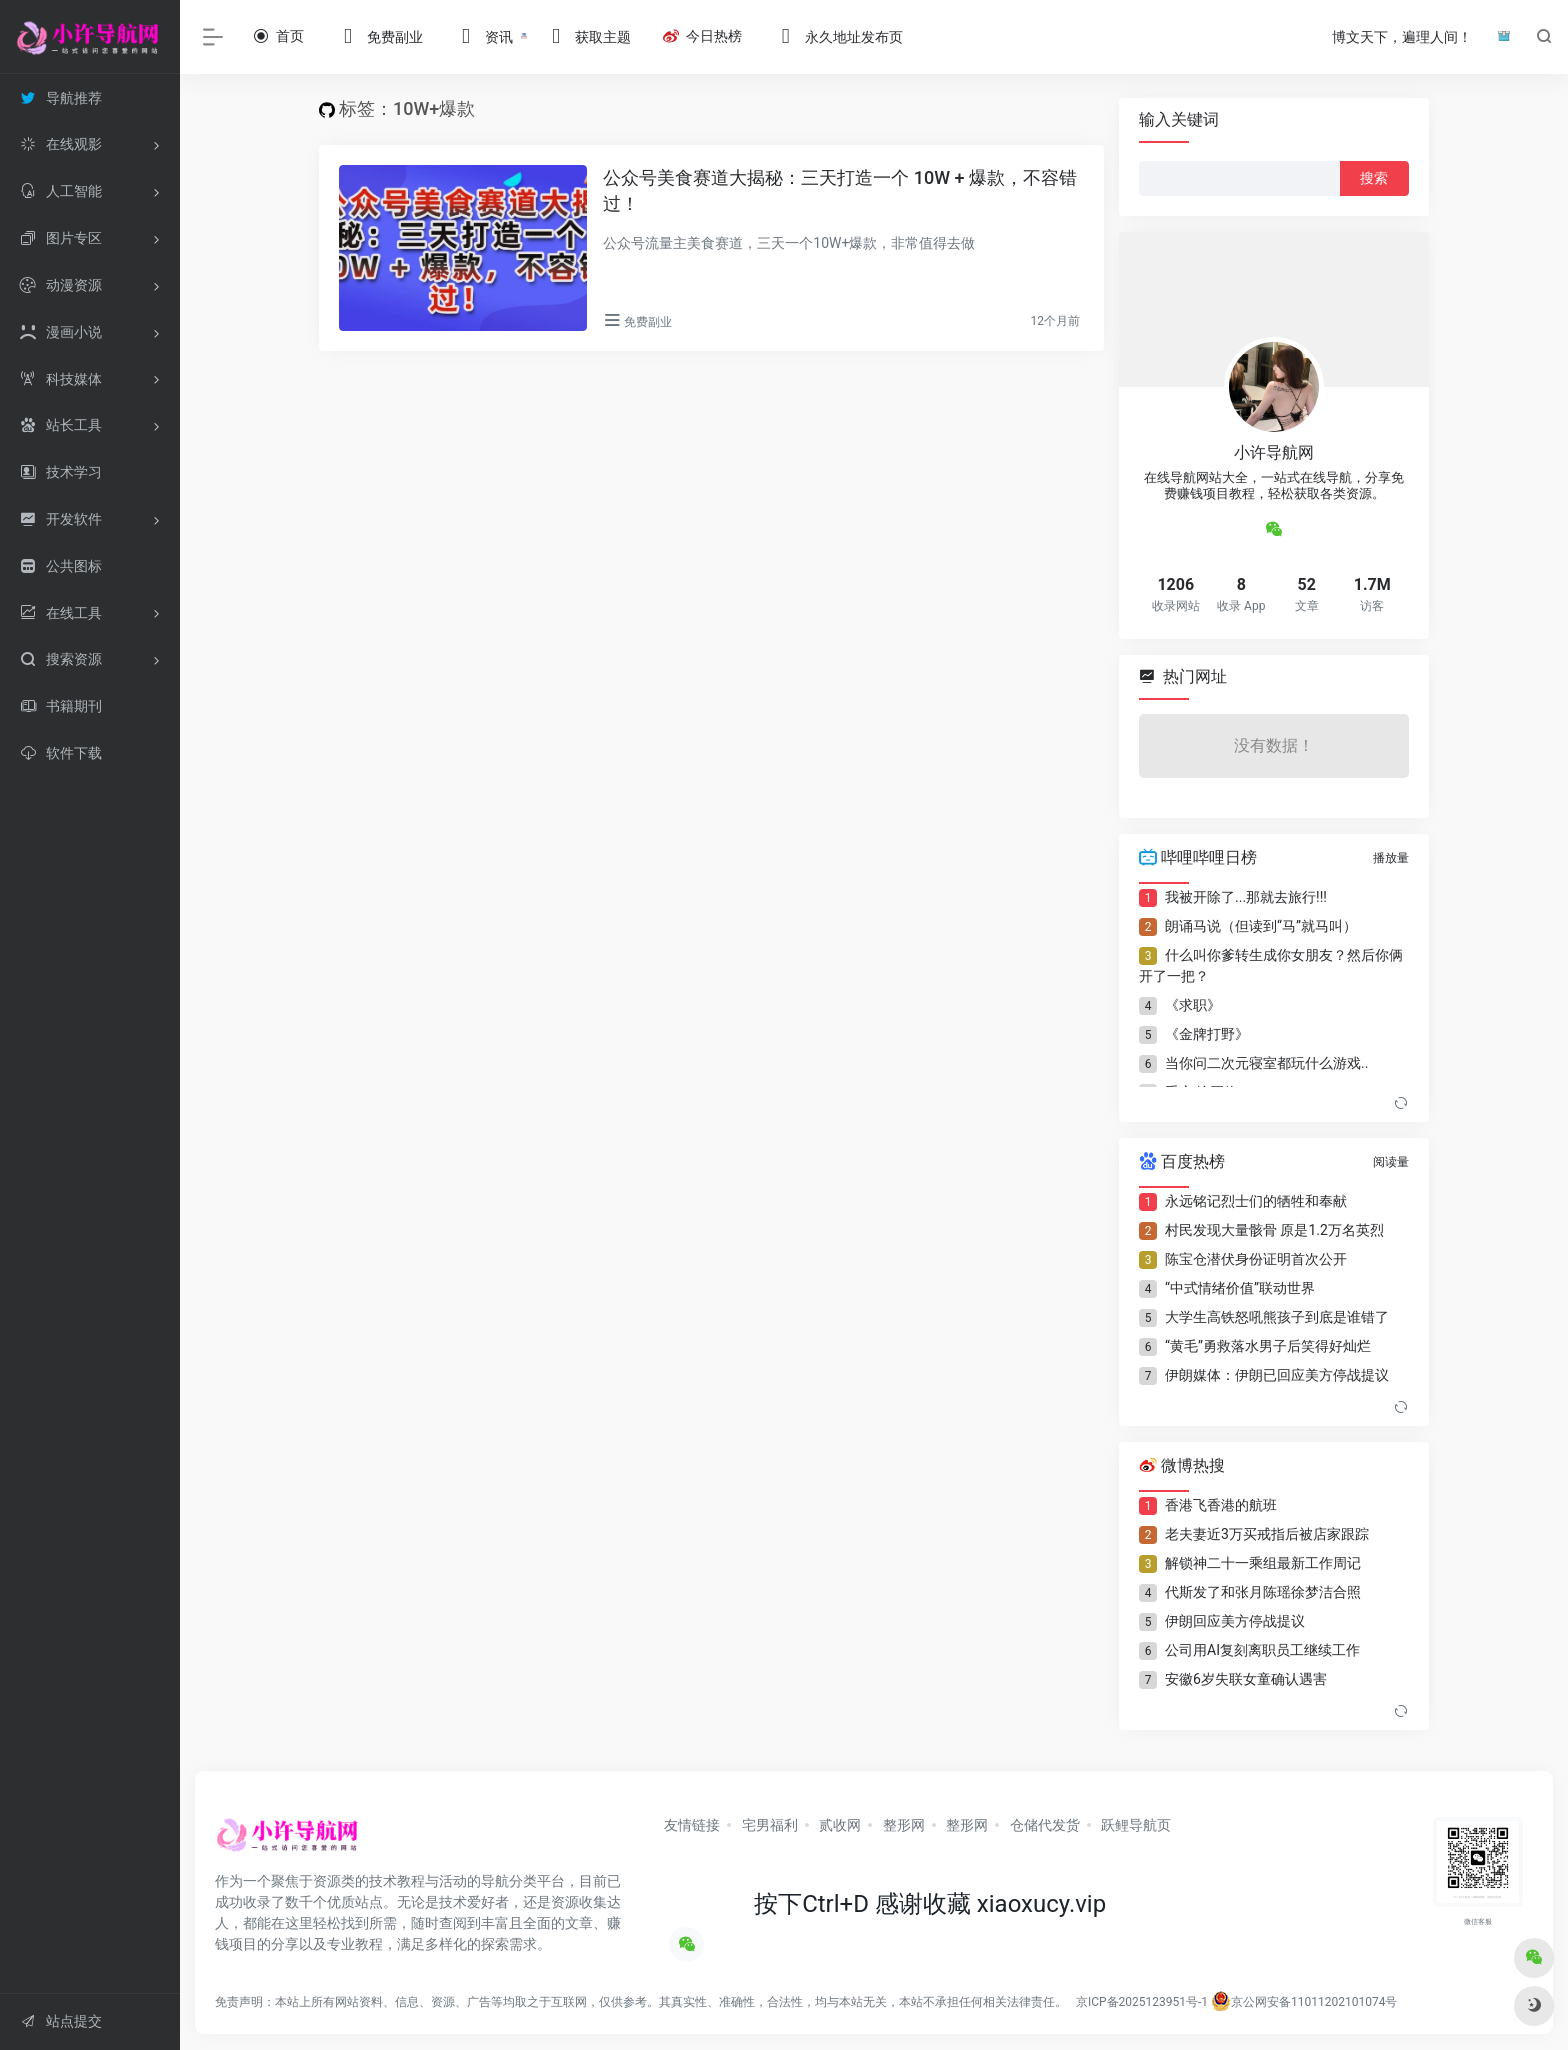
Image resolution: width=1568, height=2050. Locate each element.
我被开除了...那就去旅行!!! (1246, 897)
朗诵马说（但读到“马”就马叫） (1261, 926)
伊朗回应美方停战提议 (1235, 1621)
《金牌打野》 (1207, 1034)
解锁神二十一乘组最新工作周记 (1263, 1563)
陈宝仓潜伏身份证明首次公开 (1256, 1259)
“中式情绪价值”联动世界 (1240, 1288)
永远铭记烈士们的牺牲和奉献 (1256, 1201)
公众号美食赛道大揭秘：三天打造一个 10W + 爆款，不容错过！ (840, 190)
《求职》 (1193, 1005)
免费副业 (648, 322)
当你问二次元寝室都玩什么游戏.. (1266, 1063)
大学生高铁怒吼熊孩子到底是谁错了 (1277, 1317)
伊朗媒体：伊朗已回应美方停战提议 (1277, 1375)
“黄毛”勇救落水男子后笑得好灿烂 (1268, 1346)
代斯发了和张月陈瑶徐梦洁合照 (1263, 1592)
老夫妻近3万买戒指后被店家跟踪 (1267, 1534)
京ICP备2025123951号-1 (1140, 2002)
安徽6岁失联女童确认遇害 (1246, 1679)
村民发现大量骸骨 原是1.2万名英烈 (1274, 1230)
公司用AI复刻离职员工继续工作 (1262, 1650)
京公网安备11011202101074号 (1304, 2002)
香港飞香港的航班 (1221, 1505)
